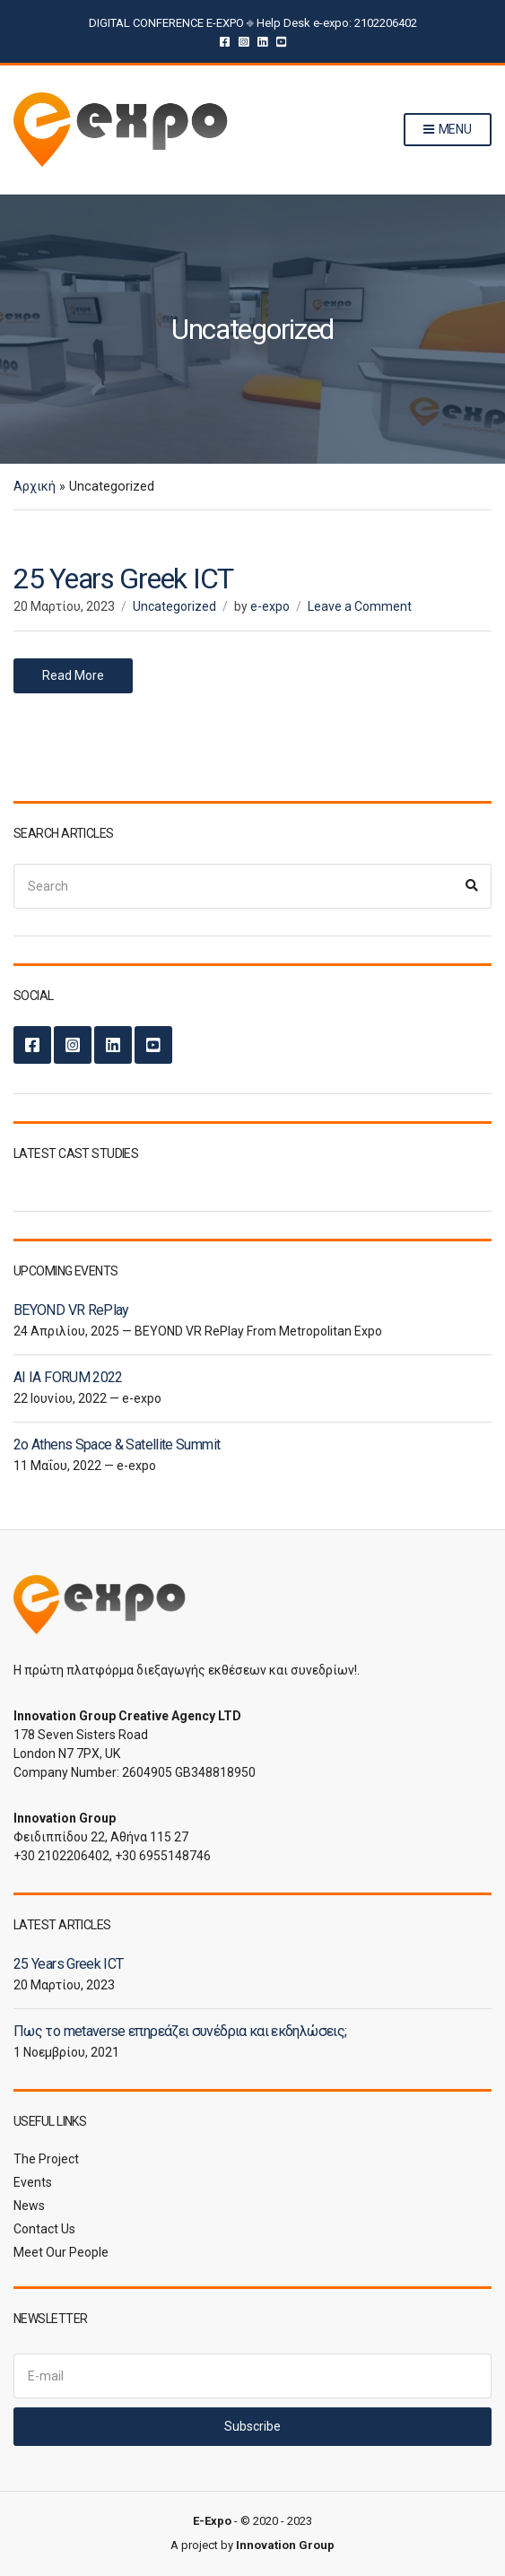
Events (32, 2182)
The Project (46, 2159)
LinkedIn (262, 41)
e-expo (270, 606)
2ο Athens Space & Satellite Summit (116, 1444)
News (29, 2205)
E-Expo (212, 2521)
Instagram (243, 41)
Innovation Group (285, 2545)
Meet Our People (61, 2252)
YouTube (281, 41)
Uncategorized (174, 606)
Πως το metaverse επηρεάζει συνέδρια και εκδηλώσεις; (179, 2031)
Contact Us (44, 2229)
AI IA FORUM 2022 (68, 1377)
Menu (447, 130)
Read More (73, 675)
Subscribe (252, 2426)
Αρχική (34, 486)
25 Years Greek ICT (123, 578)
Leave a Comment (360, 606)
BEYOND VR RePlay (71, 1309)
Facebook (225, 41)
